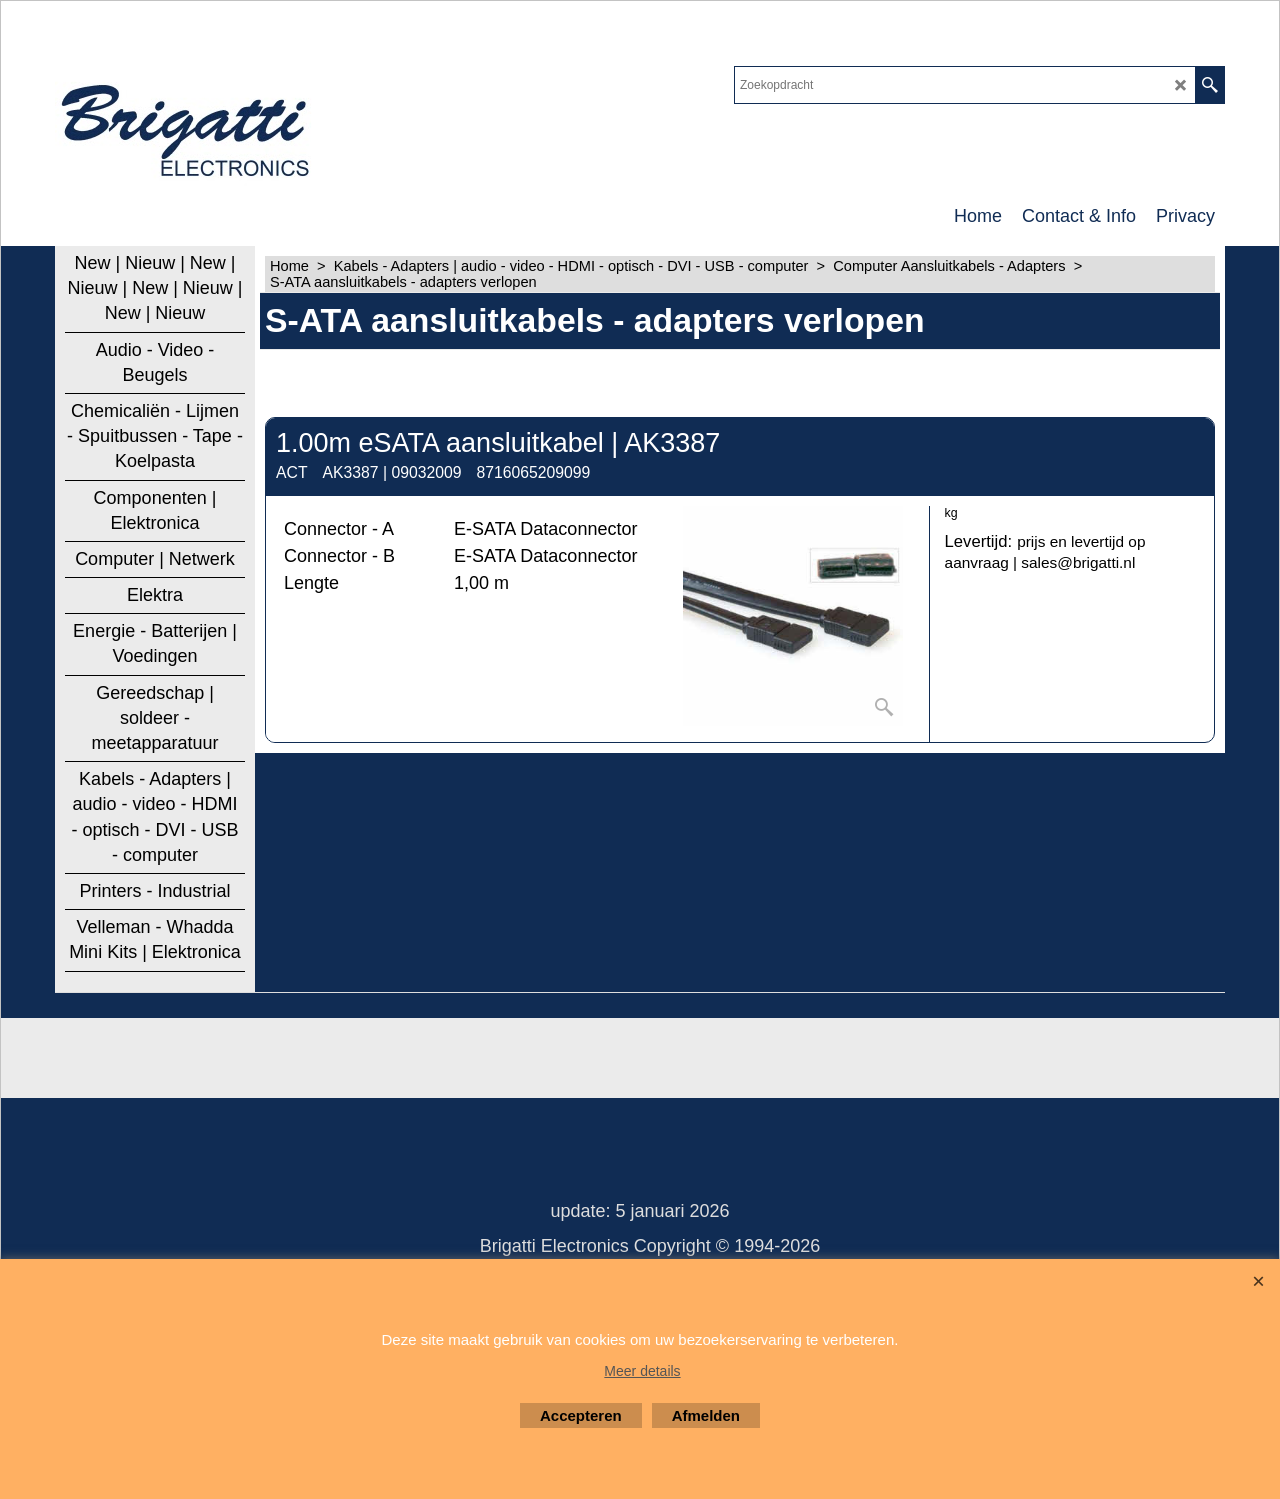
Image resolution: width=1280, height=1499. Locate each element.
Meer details (642, 1371)
